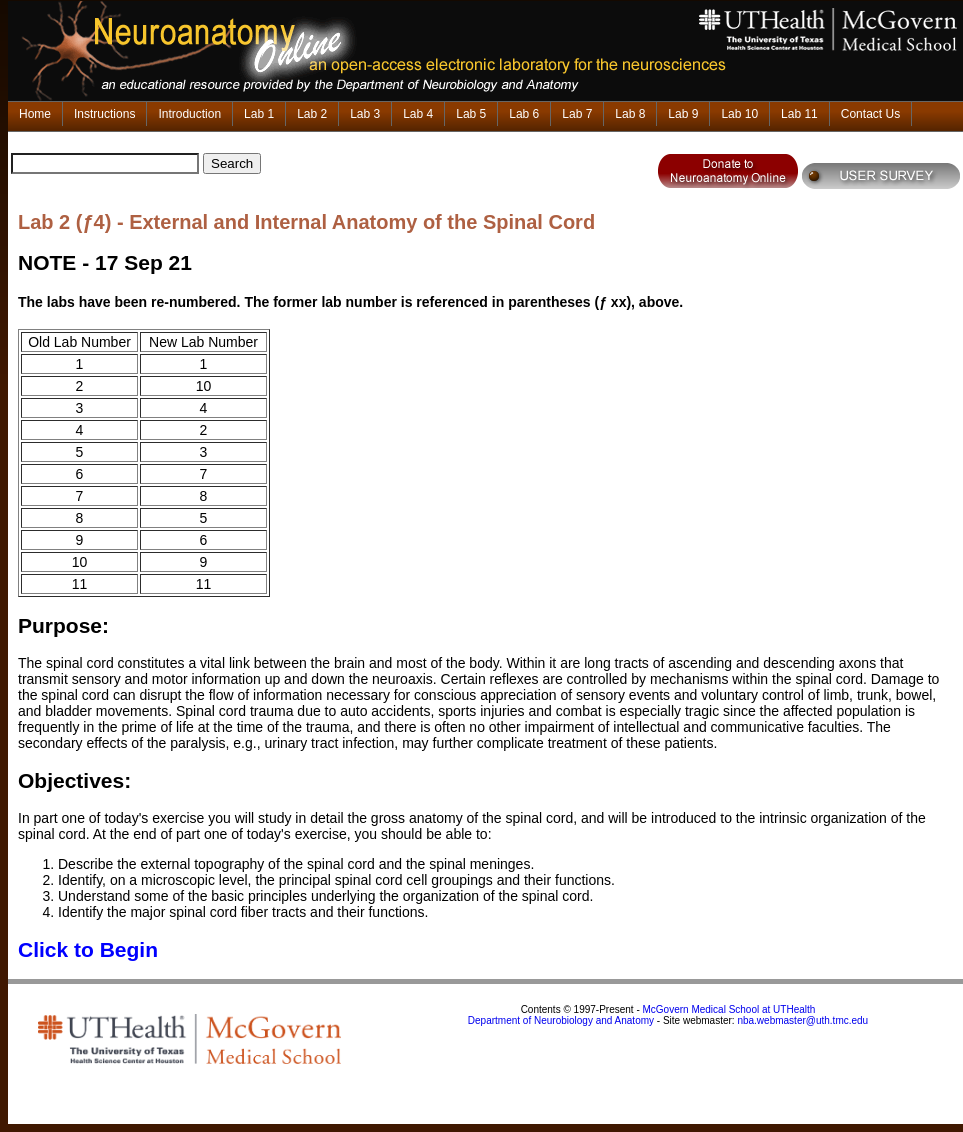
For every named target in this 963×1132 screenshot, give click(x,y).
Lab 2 (312, 114)
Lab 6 (524, 114)
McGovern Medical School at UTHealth (729, 1009)
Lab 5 (471, 114)
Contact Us (870, 114)
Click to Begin (88, 949)
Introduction (189, 114)
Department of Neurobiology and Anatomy (561, 1020)
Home (35, 114)
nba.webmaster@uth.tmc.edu (802, 1020)
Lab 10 (739, 114)
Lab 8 (630, 114)
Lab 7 (577, 114)
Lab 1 (259, 114)
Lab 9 (683, 114)
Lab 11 (799, 114)
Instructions (104, 114)
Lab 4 (418, 114)
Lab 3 (365, 114)
